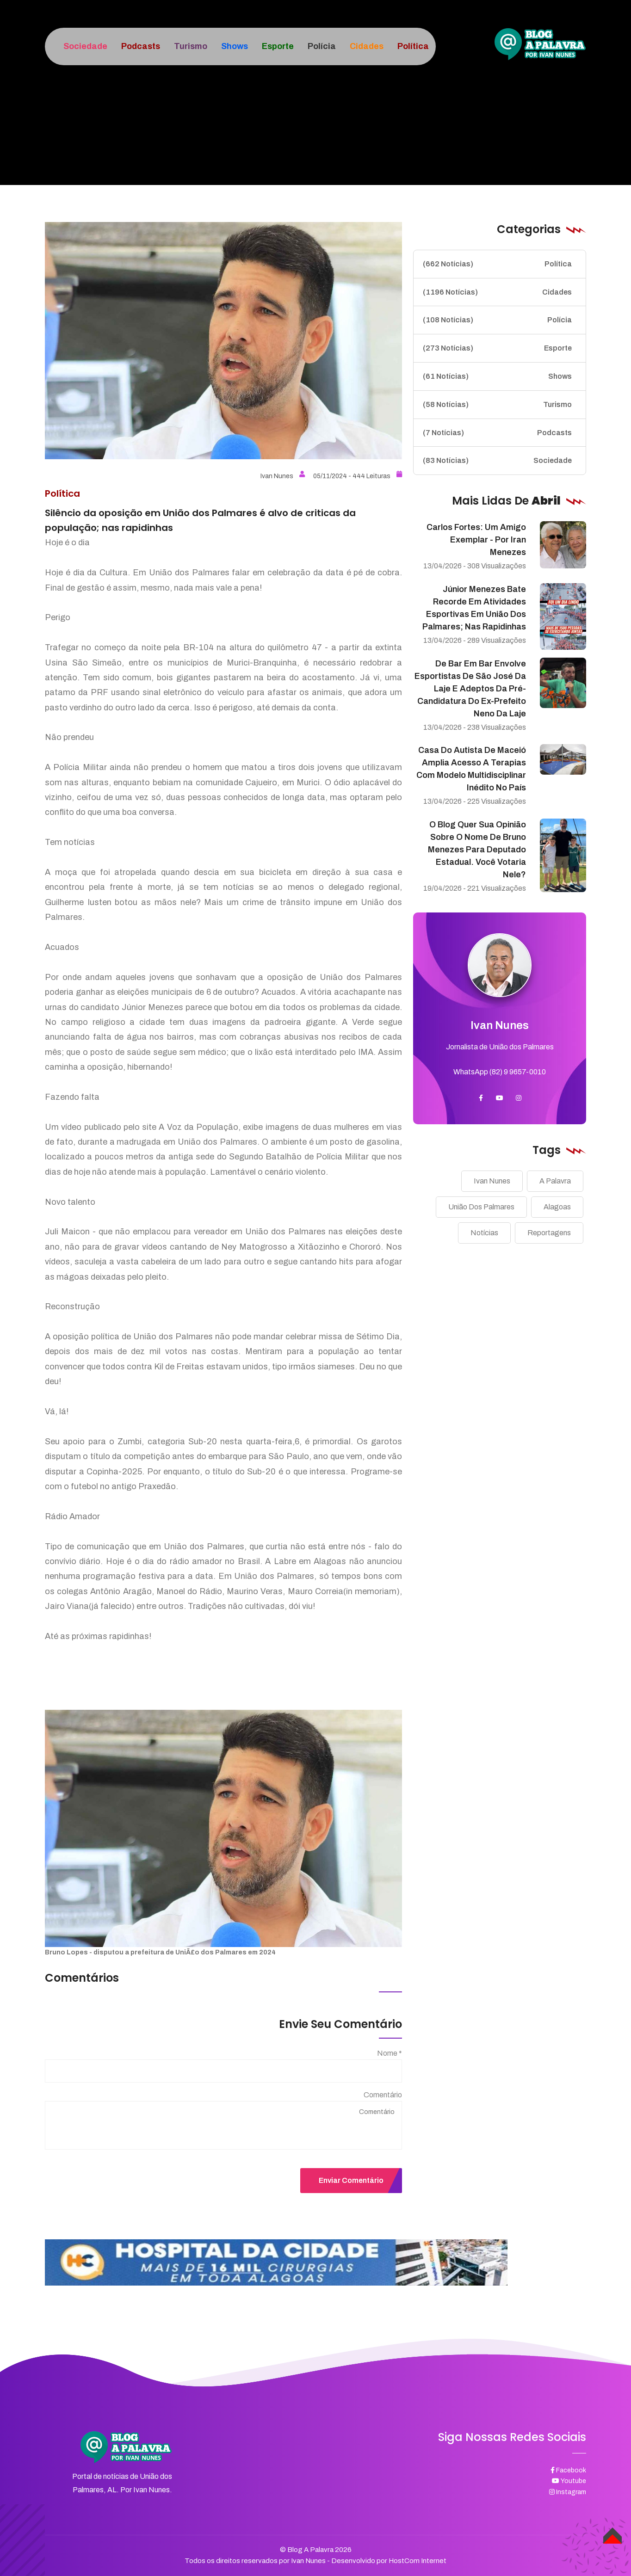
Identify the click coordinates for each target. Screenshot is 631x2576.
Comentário (383, 2095)
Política (497, 264)
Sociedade (497, 460)
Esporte (497, 348)
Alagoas (557, 1207)
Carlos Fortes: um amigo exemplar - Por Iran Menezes (476, 540)
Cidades (497, 292)
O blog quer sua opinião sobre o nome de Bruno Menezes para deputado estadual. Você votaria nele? (477, 849)
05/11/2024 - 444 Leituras (357, 476)
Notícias (484, 1233)
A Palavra (555, 1181)
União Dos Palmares (481, 1207)
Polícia (497, 320)
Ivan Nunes (282, 476)
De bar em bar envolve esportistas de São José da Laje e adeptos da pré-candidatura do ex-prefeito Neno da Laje (470, 688)
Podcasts (497, 432)
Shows (497, 376)
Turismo (497, 404)
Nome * (389, 2053)
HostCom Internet (417, 2560)
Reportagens (549, 1233)
